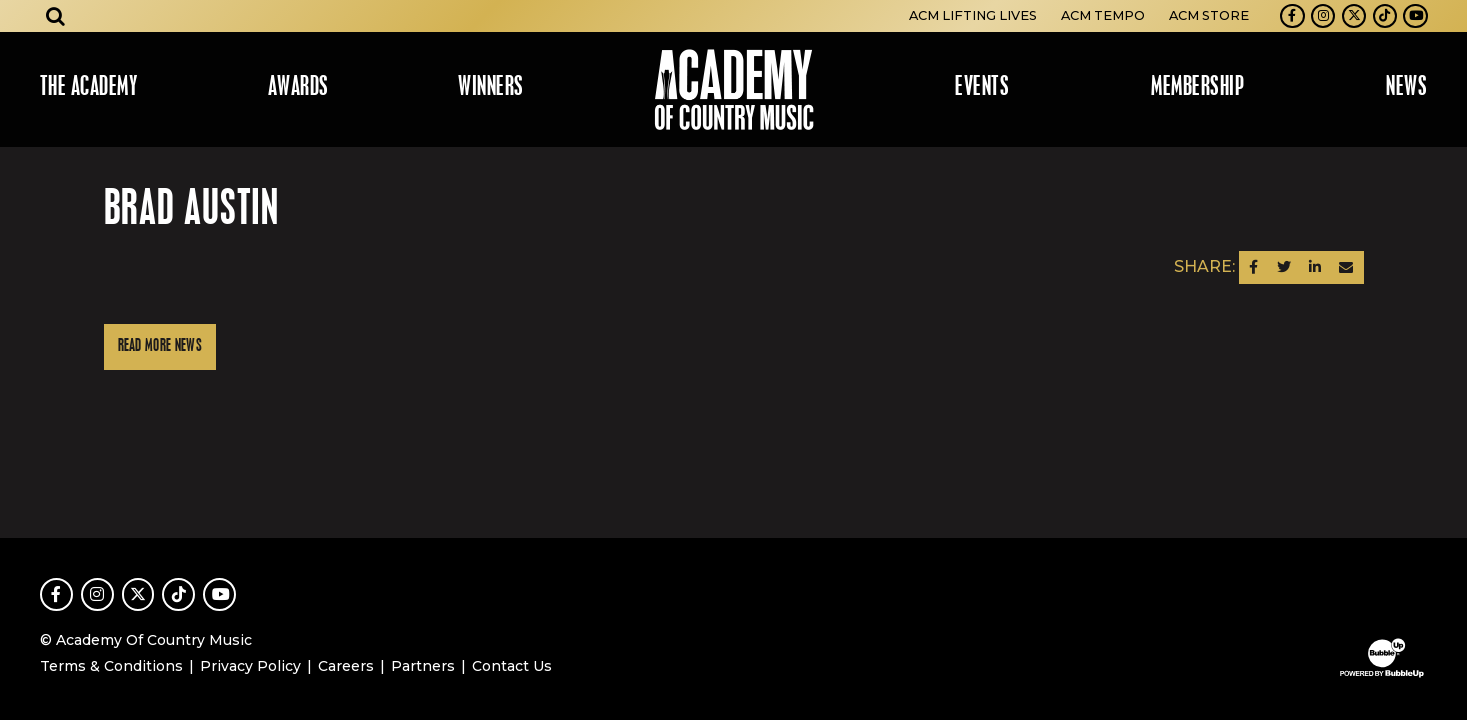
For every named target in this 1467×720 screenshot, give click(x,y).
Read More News (160, 346)
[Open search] (56, 16)
